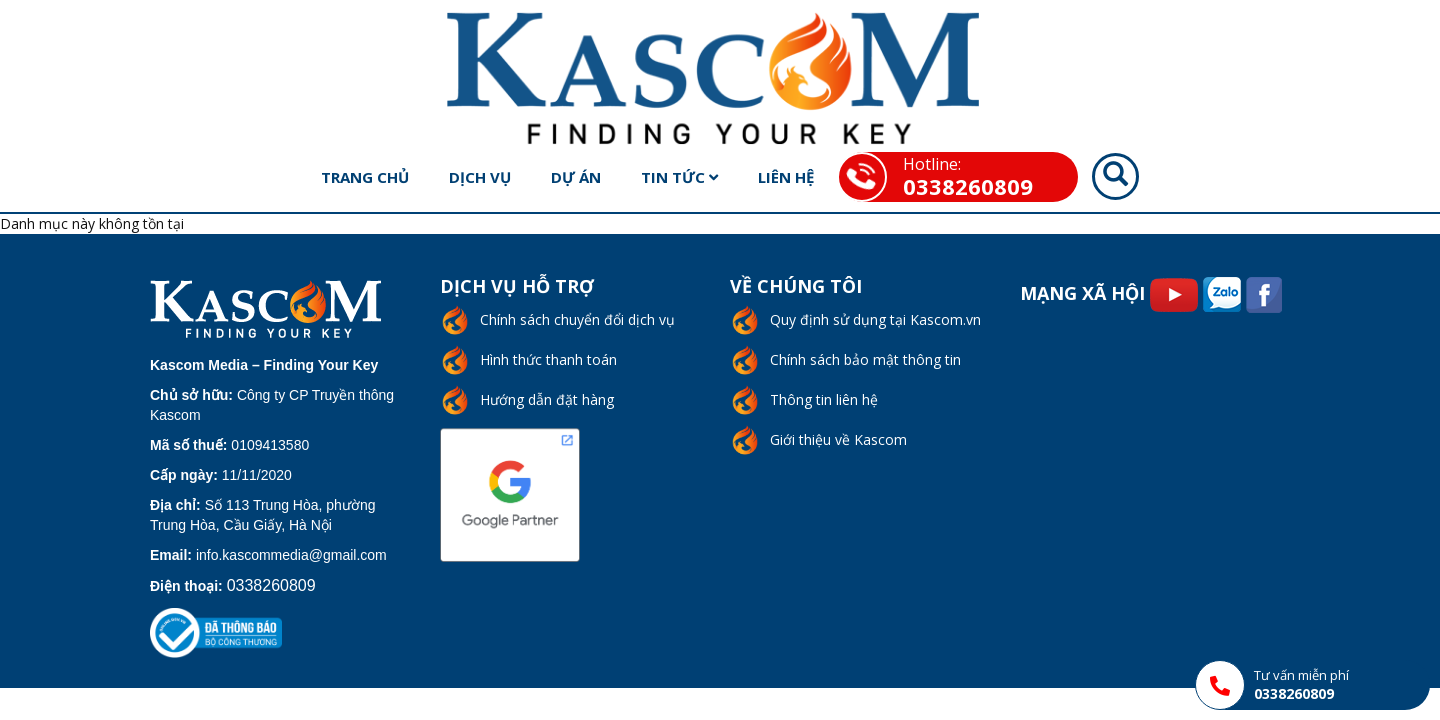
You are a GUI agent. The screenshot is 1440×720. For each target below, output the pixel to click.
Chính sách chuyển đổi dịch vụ (577, 319)
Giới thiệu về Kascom (838, 439)
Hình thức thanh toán (548, 359)
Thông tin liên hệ (824, 399)
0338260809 (968, 186)
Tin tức (679, 177)
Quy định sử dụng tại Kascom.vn (875, 319)
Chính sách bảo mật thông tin (865, 359)
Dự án (576, 177)
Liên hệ (786, 177)
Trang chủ (365, 177)
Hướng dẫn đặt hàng (547, 399)
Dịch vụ (480, 177)
